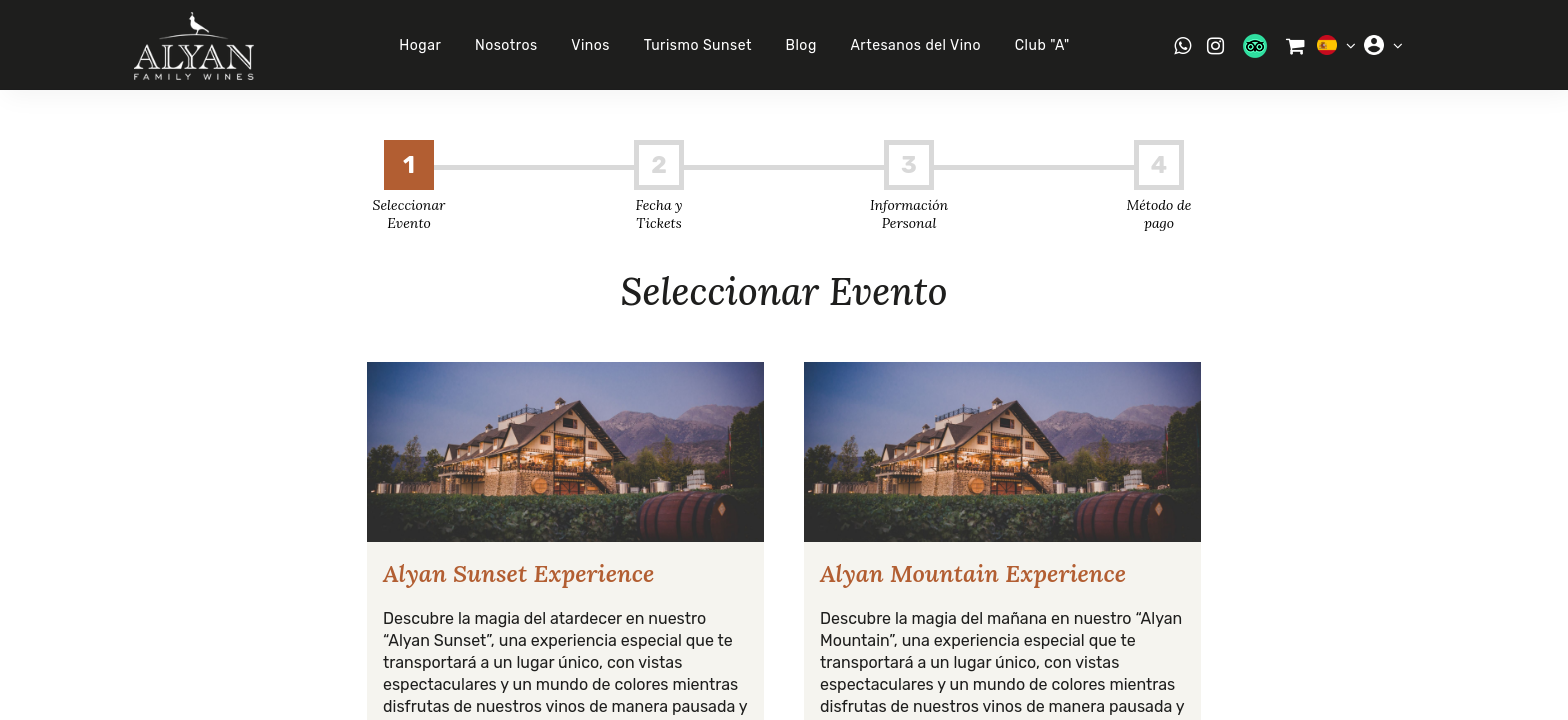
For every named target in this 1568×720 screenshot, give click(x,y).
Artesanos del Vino (915, 45)
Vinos (590, 45)
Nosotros (506, 45)
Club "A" (1042, 45)
